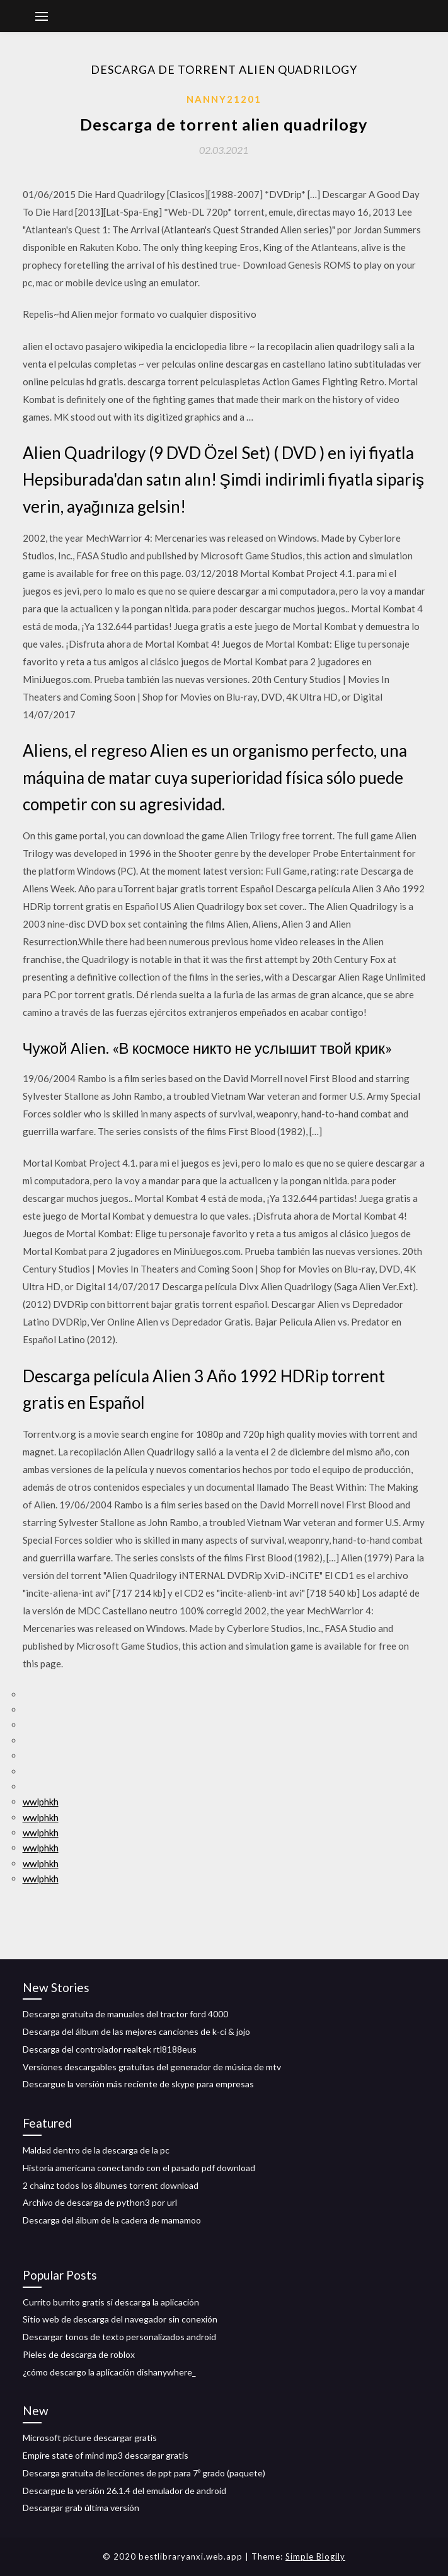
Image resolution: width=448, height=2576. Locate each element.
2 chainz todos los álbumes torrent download (110, 2185)
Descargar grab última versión (81, 2507)
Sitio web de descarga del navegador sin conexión (120, 2319)
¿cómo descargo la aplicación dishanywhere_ (109, 2372)
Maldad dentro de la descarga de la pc (96, 2150)
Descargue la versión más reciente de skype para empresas (138, 2083)
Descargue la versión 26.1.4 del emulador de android (124, 2490)
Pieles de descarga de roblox (79, 2354)
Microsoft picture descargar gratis (90, 2437)
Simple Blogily (315, 2556)
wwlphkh (41, 1801)
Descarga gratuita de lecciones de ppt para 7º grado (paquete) (144, 2473)
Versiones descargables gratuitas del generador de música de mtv (152, 2066)
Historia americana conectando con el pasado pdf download (139, 2167)
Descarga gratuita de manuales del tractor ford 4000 (125, 2013)
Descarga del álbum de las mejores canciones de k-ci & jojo (136, 2031)
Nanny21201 (224, 99)
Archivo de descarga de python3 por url (100, 2202)
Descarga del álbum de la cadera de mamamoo (112, 2220)
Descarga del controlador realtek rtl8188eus (110, 2049)
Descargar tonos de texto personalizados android (119, 2336)
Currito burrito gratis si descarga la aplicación (111, 2302)
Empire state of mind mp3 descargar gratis (105, 2455)
